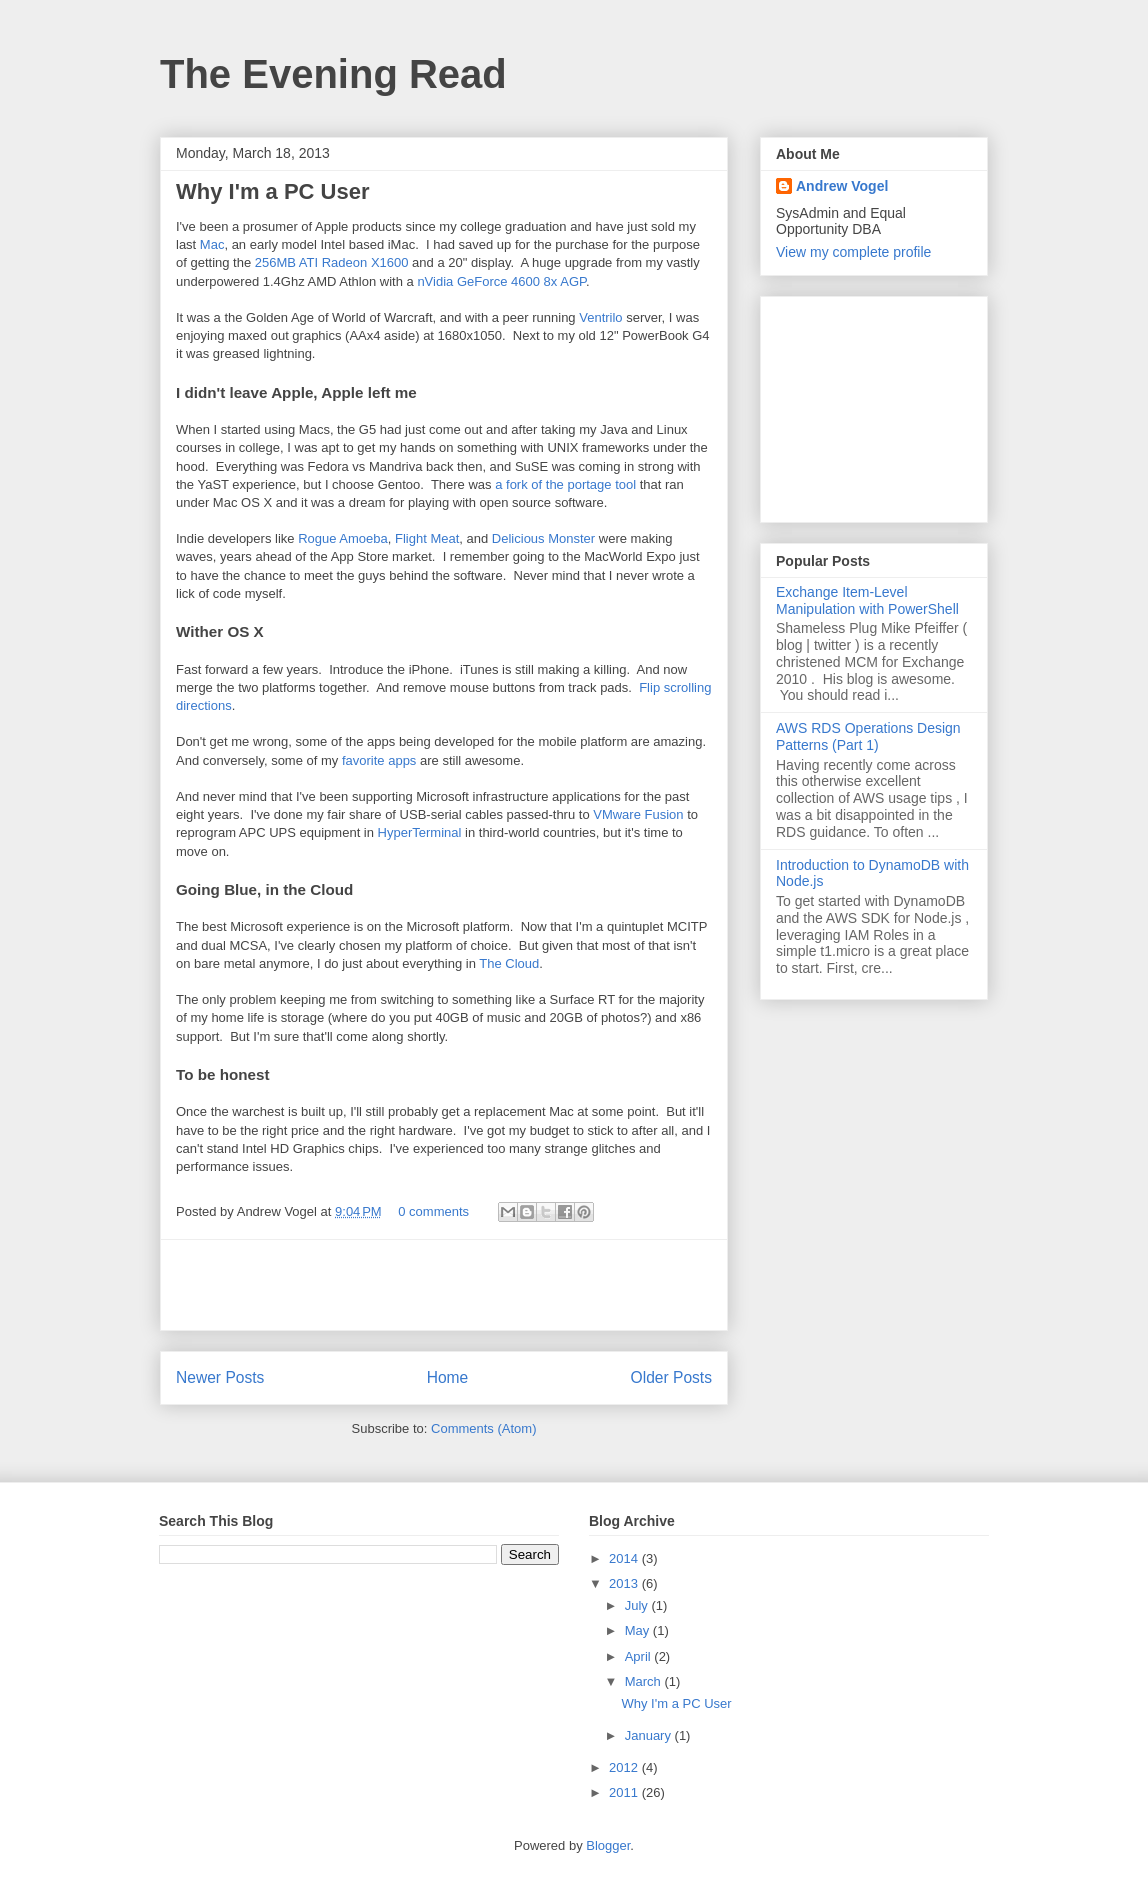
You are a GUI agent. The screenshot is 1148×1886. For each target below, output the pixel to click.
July (638, 1605)
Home (448, 1377)
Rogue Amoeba (343, 538)
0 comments (433, 1211)
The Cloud (509, 963)
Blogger (608, 1845)
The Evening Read (333, 74)
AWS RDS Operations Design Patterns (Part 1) (868, 736)
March (645, 1681)
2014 (625, 1558)
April (640, 1656)
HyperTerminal (420, 832)
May (639, 1630)
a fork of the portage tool (565, 484)
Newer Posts (220, 1377)
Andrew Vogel (842, 186)
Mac (212, 244)
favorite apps (379, 760)
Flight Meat (427, 538)
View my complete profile (853, 252)
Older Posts (671, 1377)
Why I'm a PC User (273, 191)
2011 (625, 1792)
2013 (625, 1583)
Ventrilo (600, 317)
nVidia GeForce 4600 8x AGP (501, 281)
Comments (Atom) (483, 1428)
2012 (625, 1767)
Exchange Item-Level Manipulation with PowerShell (867, 600)
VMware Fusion (638, 814)
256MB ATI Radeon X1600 (332, 262)
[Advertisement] (444, 1285)
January (650, 1735)
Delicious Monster (543, 538)
